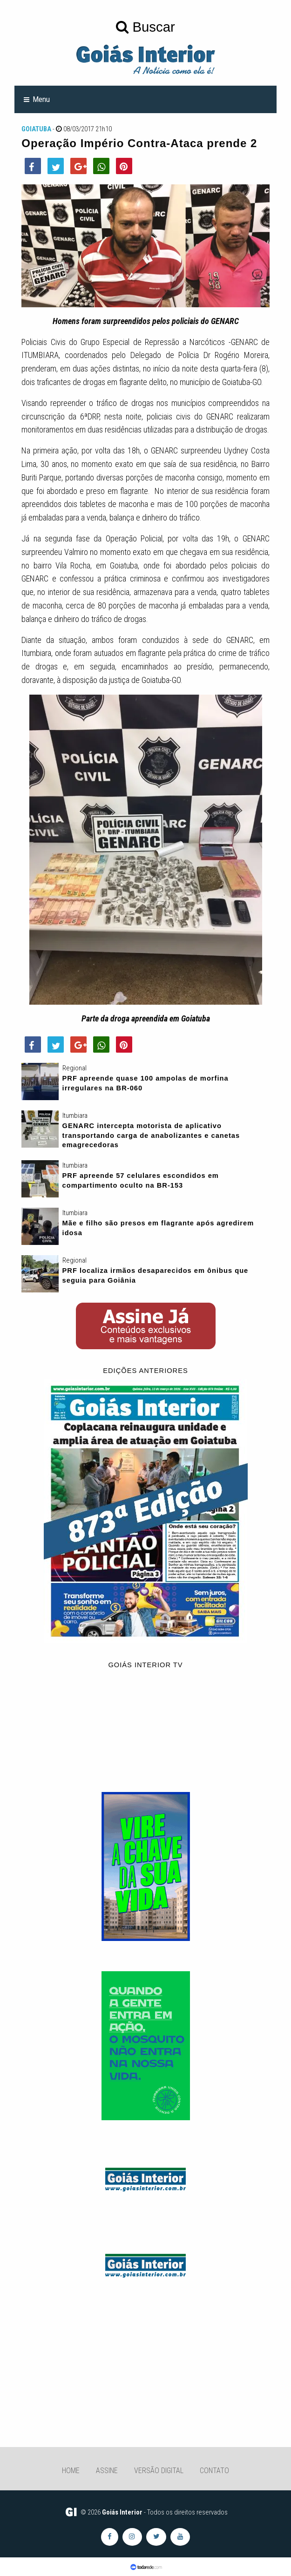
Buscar (145, 26)
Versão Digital (158, 2470)
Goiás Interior (122, 2512)
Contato (214, 2470)
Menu (41, 99)
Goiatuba (36, 129)
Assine (107, 2470)
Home (71, 2470)
